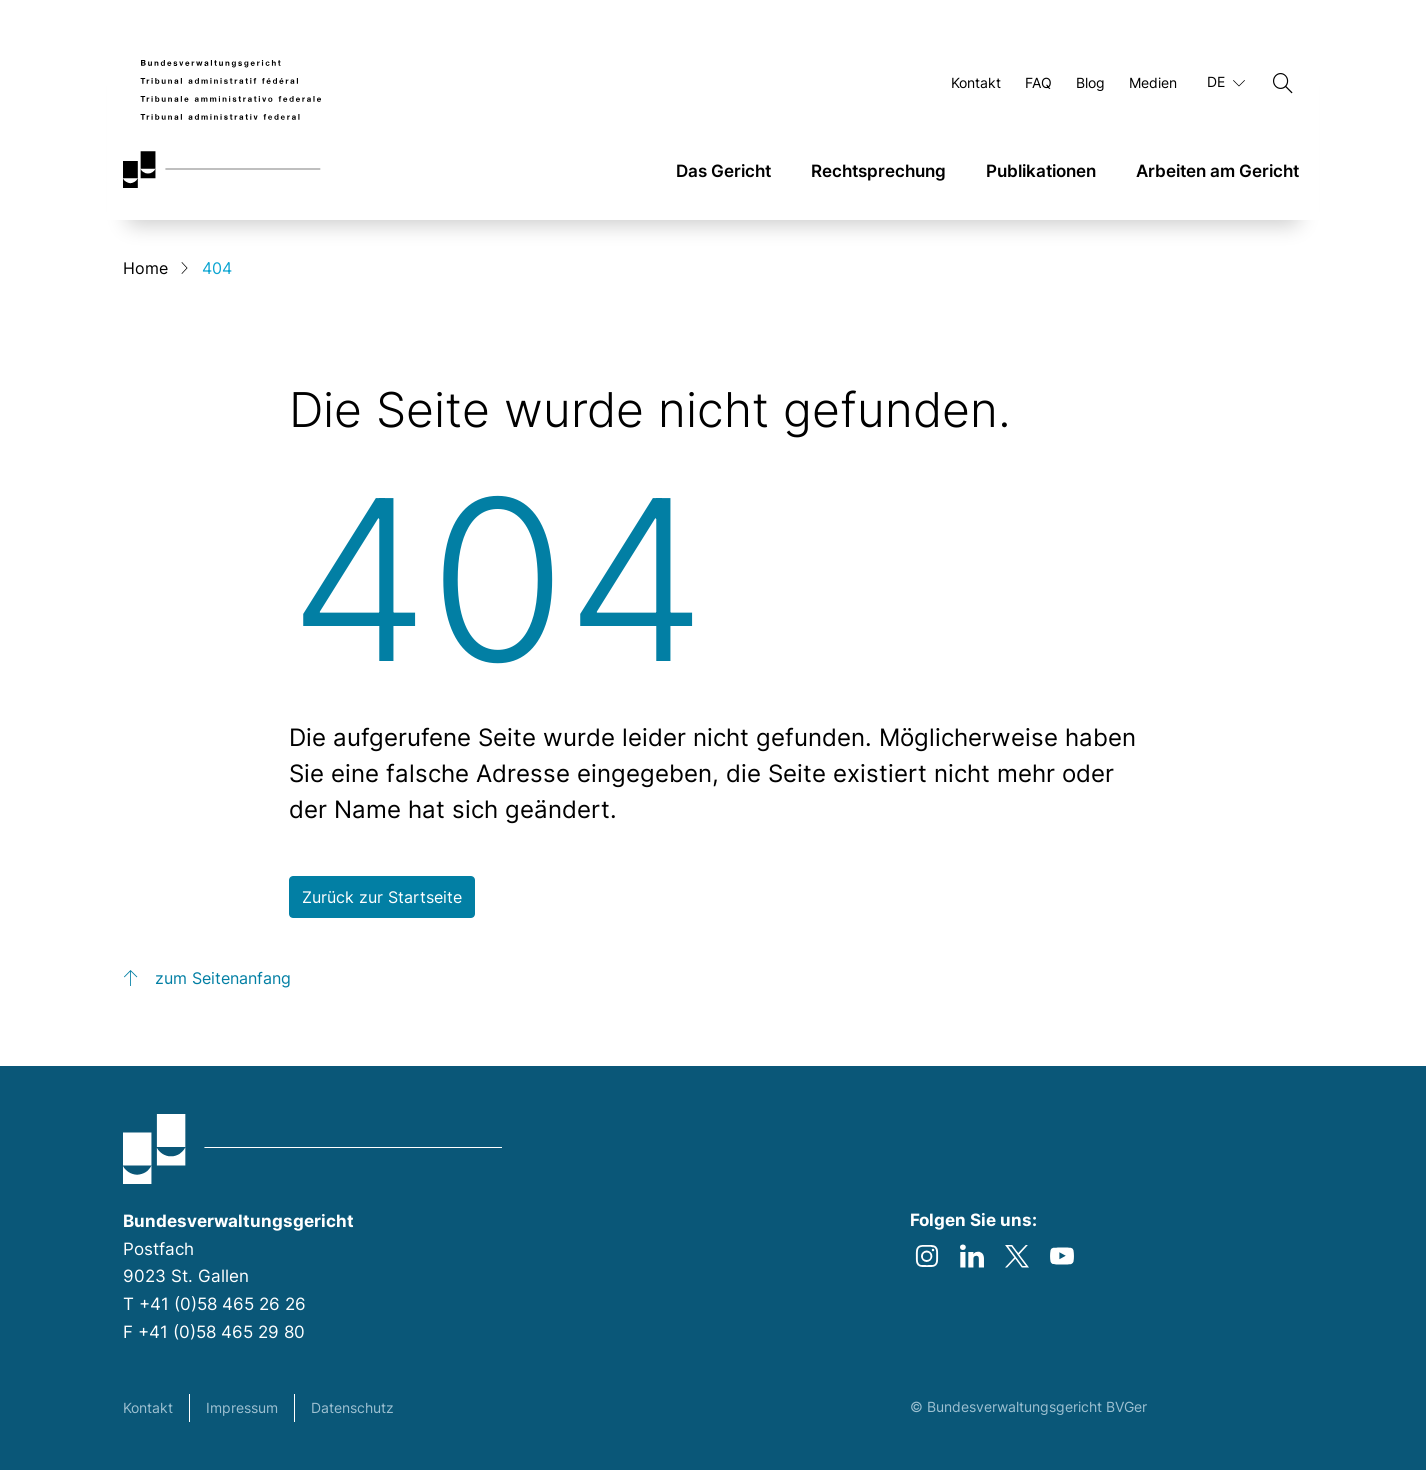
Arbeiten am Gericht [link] (1217, 171)
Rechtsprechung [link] (878, 171)
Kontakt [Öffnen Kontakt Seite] (976, 82)
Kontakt (148, 1407)
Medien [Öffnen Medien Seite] (1153, 82)
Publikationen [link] (1041, 171)
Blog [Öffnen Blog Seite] (1090, 82)
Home (145, 268)
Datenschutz (352, 1407)
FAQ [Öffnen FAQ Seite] (1038, 82)
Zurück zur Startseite (382, 897)
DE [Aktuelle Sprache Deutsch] (1226, 82)
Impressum (242, 1407)
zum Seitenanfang (223, 978)
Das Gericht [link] (723, 171)
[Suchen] (1283, 83)
